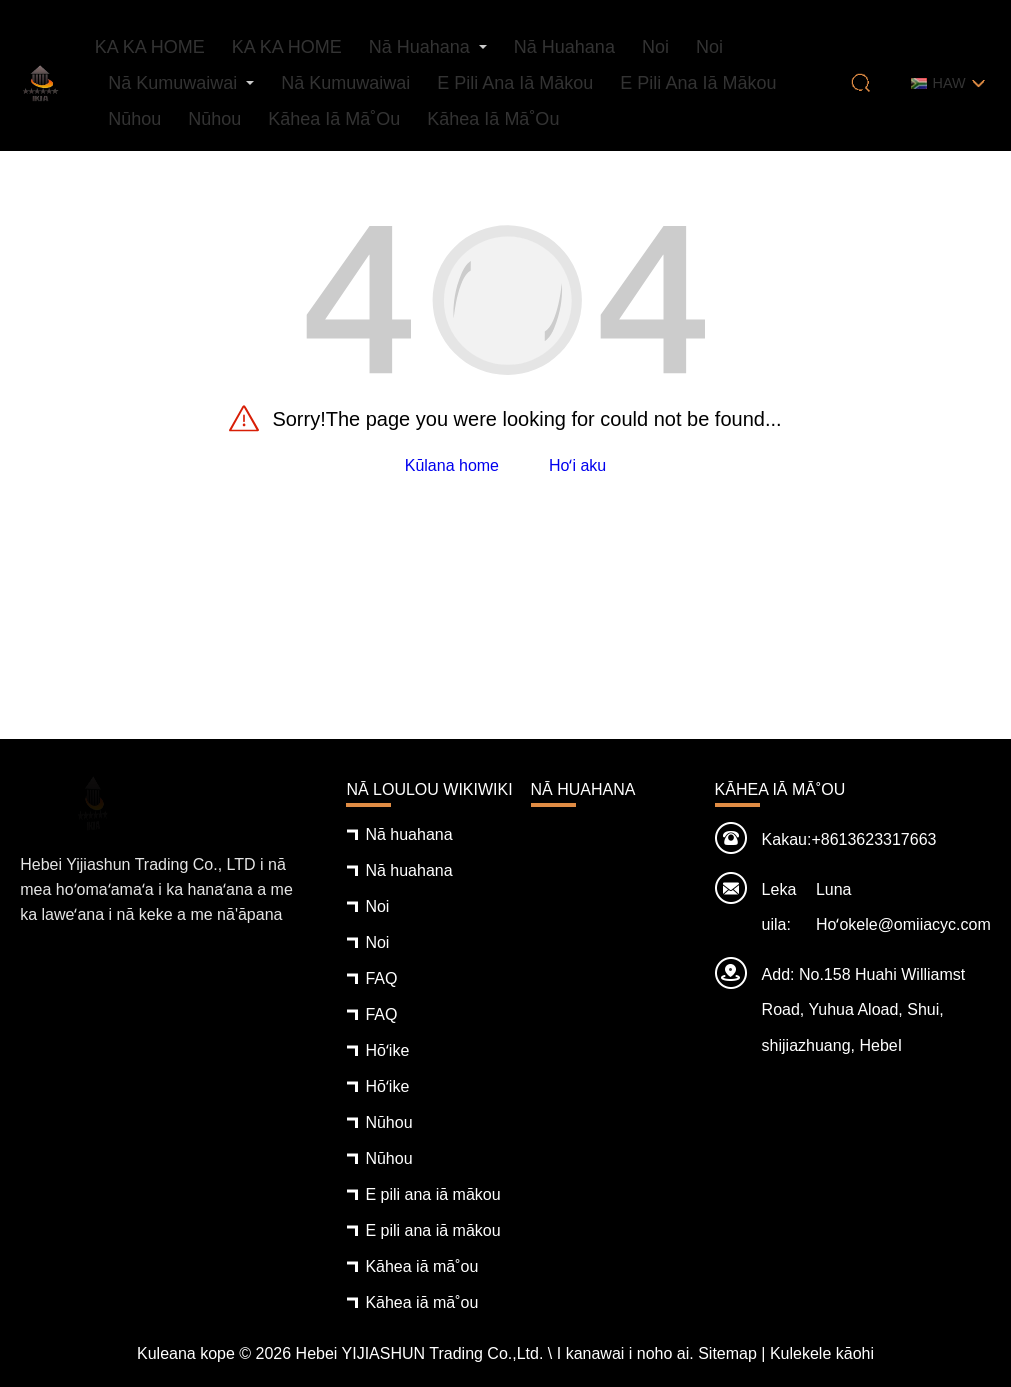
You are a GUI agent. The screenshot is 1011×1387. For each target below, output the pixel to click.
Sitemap (727, 1353)
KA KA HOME (150, 47)
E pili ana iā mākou (515, 83)
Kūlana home (452, 465)
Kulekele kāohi (822, 1353)
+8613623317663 (873, 839)
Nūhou (134, 119)
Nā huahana (419, 47)
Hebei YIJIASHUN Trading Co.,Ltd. (420, 1353)
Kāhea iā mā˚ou (334, 119)
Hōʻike (387, 1050)
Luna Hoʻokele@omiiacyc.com (903, 907)
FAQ (381, 978)
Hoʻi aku (577, 465)
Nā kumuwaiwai (172, 83)
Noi (655, 47)
